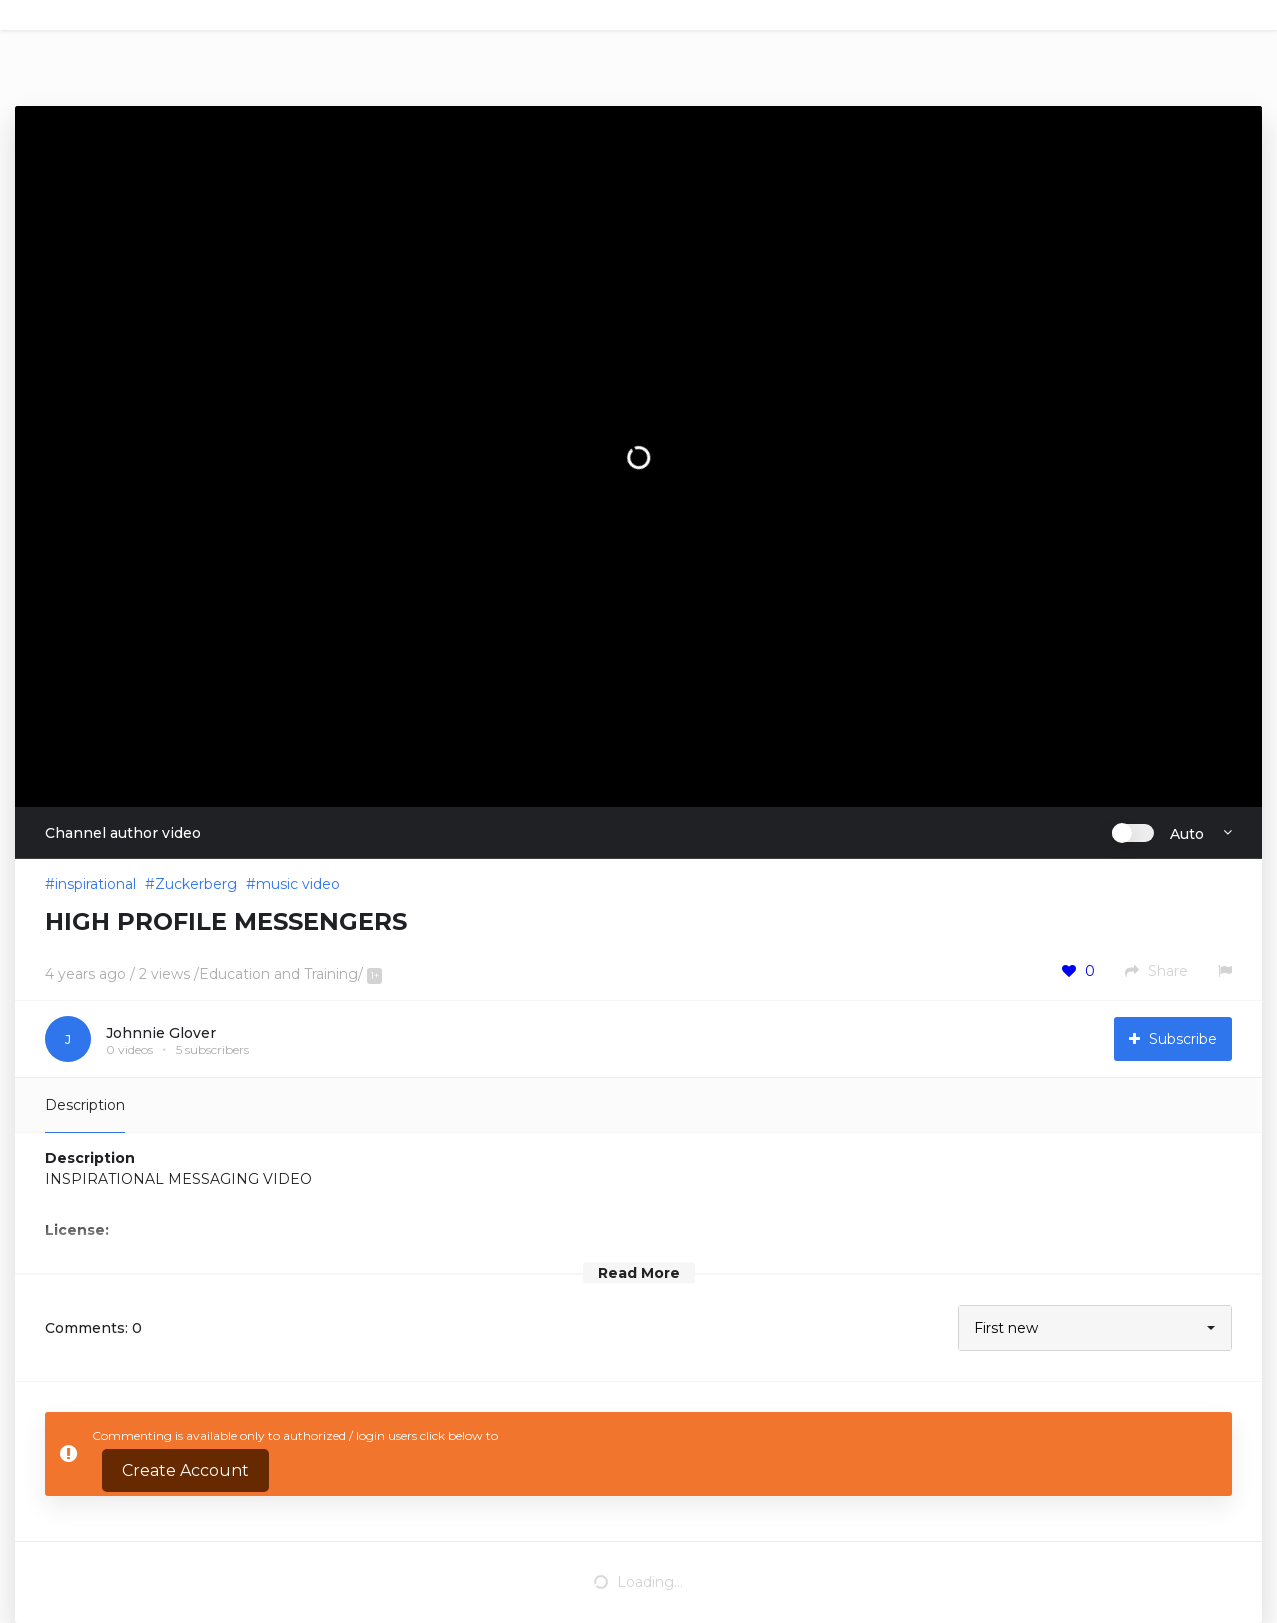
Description (85, 1105)
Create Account (185, 1470)
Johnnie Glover (161, 1033)
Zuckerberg (196, 884)
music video (298, 884)
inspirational (95, 884)
